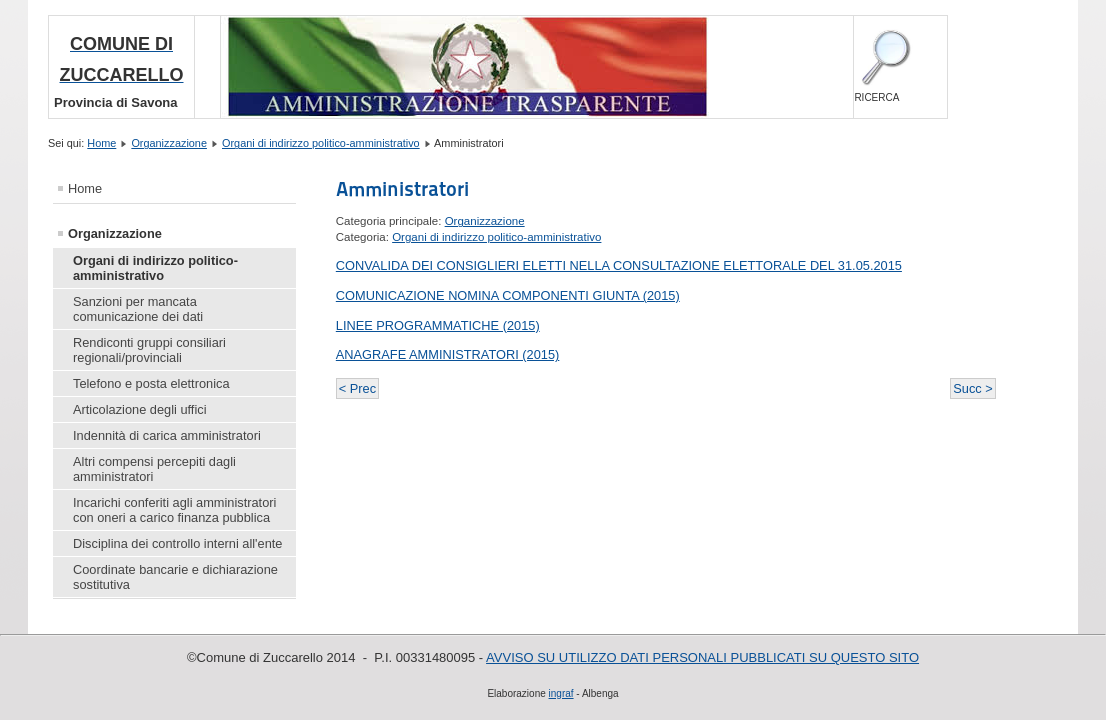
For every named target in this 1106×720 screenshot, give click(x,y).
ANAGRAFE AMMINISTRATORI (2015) (448, 354)
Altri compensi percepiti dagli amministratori (154, 469)
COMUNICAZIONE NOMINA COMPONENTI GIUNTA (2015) (508, 295)
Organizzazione (169, 143)
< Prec (357, 388)
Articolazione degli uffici (140, 409)
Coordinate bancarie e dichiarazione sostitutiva (175, 577)
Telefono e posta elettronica (151, 383)
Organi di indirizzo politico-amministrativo (321, 143)
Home (101, 143)
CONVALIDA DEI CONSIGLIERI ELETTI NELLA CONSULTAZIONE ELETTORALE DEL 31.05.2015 (619, 265)
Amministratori (402, 189)
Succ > (972, 388)
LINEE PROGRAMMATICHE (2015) (438, 325)
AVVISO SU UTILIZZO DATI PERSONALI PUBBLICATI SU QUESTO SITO (702, 657)
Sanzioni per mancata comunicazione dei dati (138, 309)
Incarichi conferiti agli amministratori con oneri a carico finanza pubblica (174, 510)
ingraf (561, 693)
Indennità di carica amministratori (167, 435)
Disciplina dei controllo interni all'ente (177, 543)
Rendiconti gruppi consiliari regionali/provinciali (149, 350)
